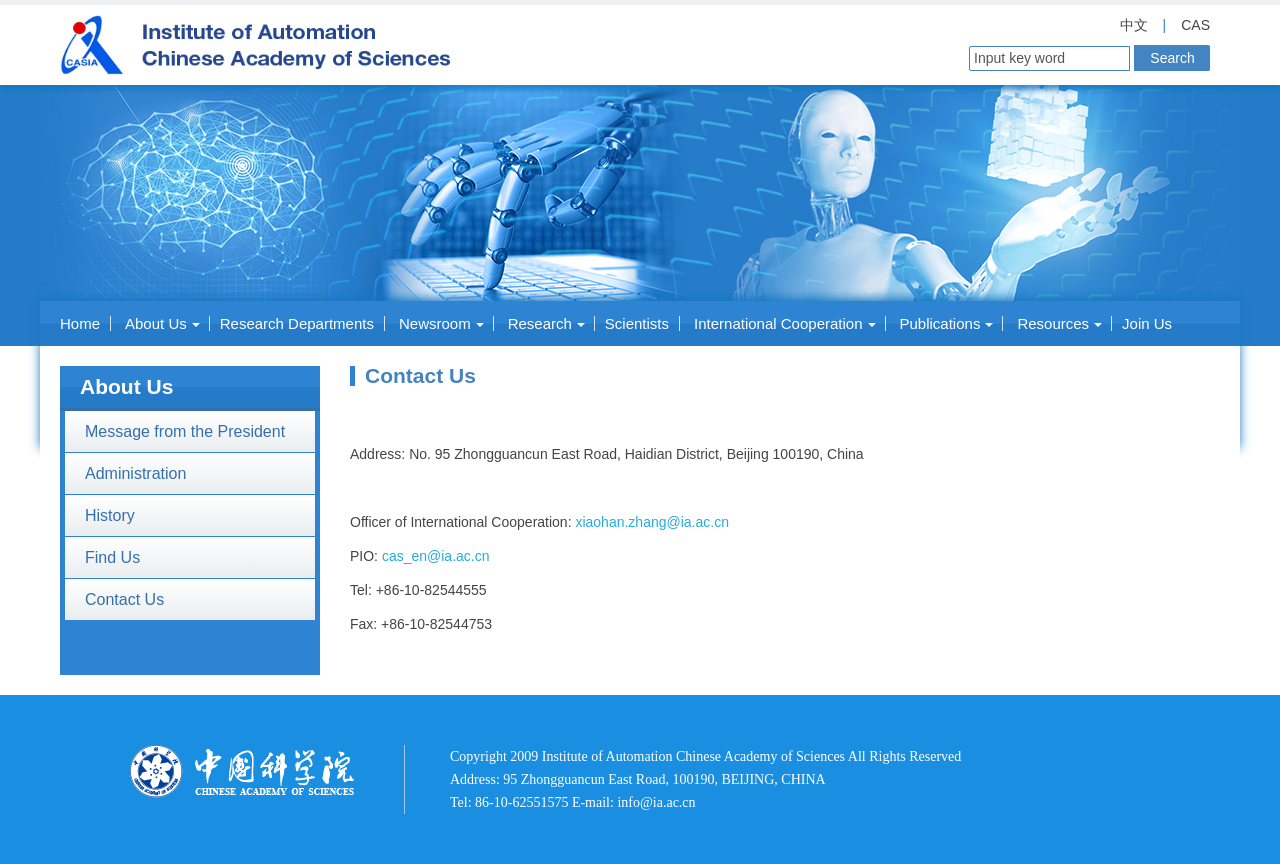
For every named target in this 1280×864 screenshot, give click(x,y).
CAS (1195, 25)
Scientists (637, 323)
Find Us (112, 557)
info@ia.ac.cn (656, 802)
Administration (135, 473)
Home (80, 323)
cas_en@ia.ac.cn (436, 556)
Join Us (1147, 323)
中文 (1134, 25)
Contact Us (124, 599)
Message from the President (185, 431)
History (110, 515)
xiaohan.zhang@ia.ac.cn (652, 522)
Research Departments (297, 323)
